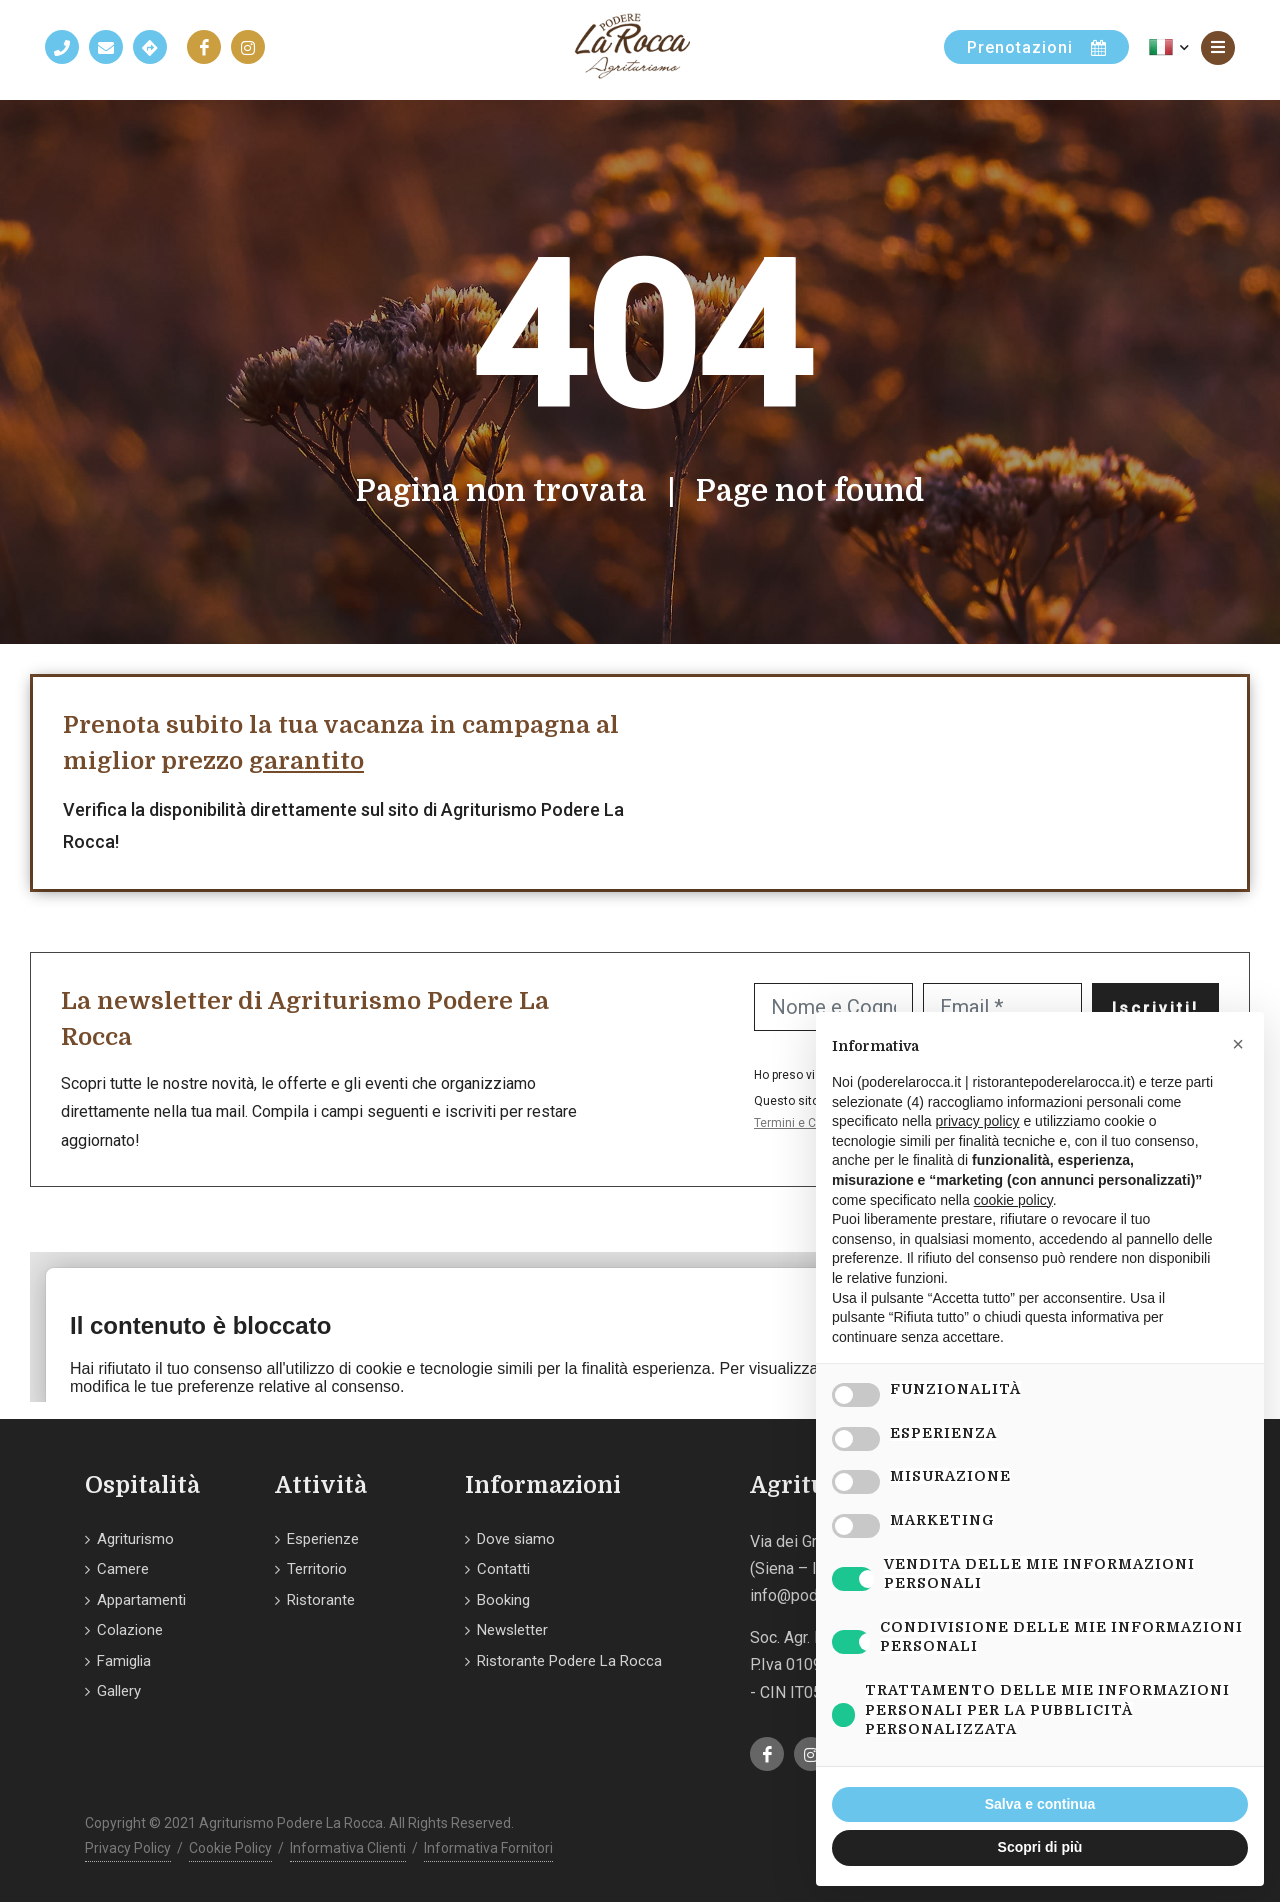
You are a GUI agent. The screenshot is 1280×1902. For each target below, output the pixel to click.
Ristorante (321, 1600)
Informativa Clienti (348, 1848)
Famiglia (124, 1661)
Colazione (130, 1630)
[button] (1238, 1044)
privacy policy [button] (978, 1121)
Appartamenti (141, 1600)
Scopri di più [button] (1040, 1847)
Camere (123, 1569)
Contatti (503, 1569)
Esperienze (323, 1539)
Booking (503, 1600)
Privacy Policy (128, 1848)
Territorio (317, 1569)
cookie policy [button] (1013, 1200)
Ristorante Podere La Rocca (569, 1661)
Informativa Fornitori (488, 1848)
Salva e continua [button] (1040, 1804)
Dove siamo (516, 1539)
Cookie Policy (230, 1848)
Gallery (119, 1691)
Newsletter (512, 1630)
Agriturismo (135, 1539)
